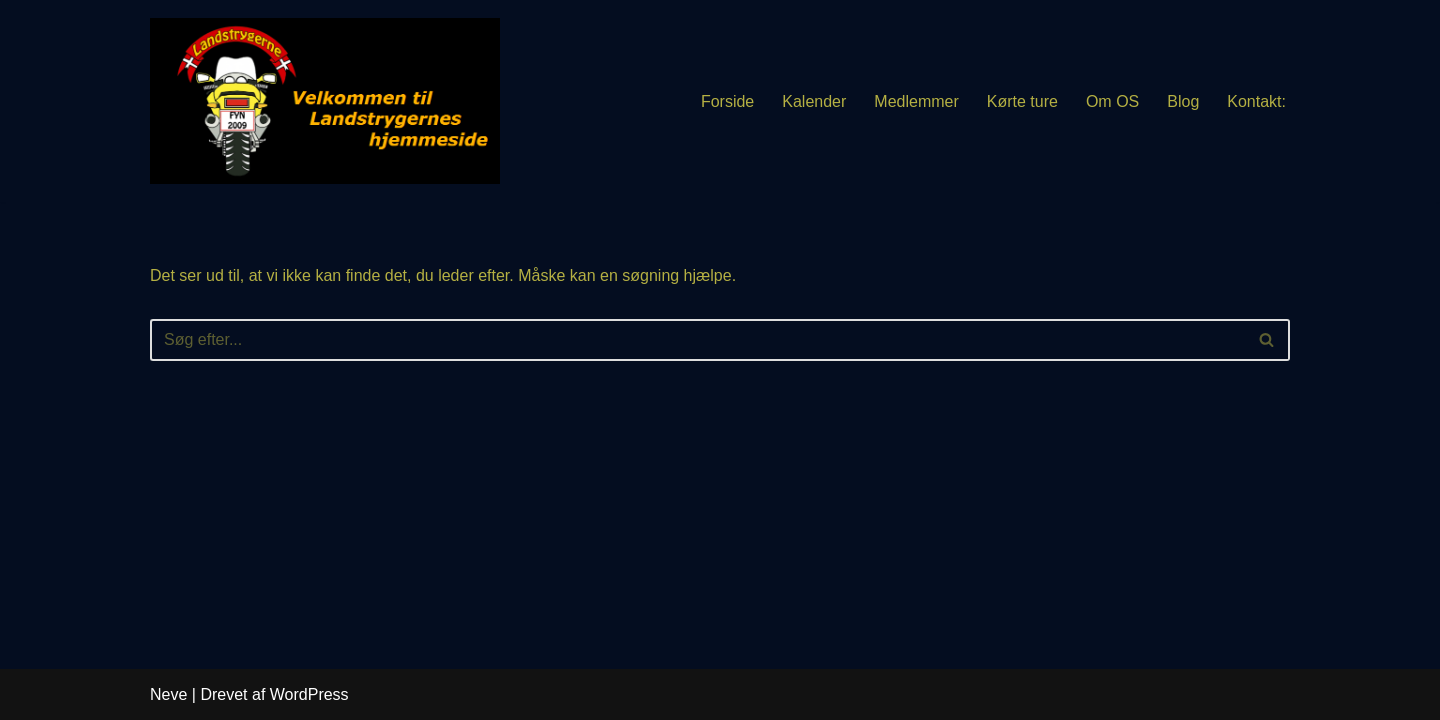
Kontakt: (1256, 101)
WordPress (309, 694)
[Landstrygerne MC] (325, 101)
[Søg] (697, 340)
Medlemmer (916, 101)
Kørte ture (1022, 101)
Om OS (1112, 101)
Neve (168, 694)
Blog (1183, 101)
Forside (727, 101)
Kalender (814, 101)
